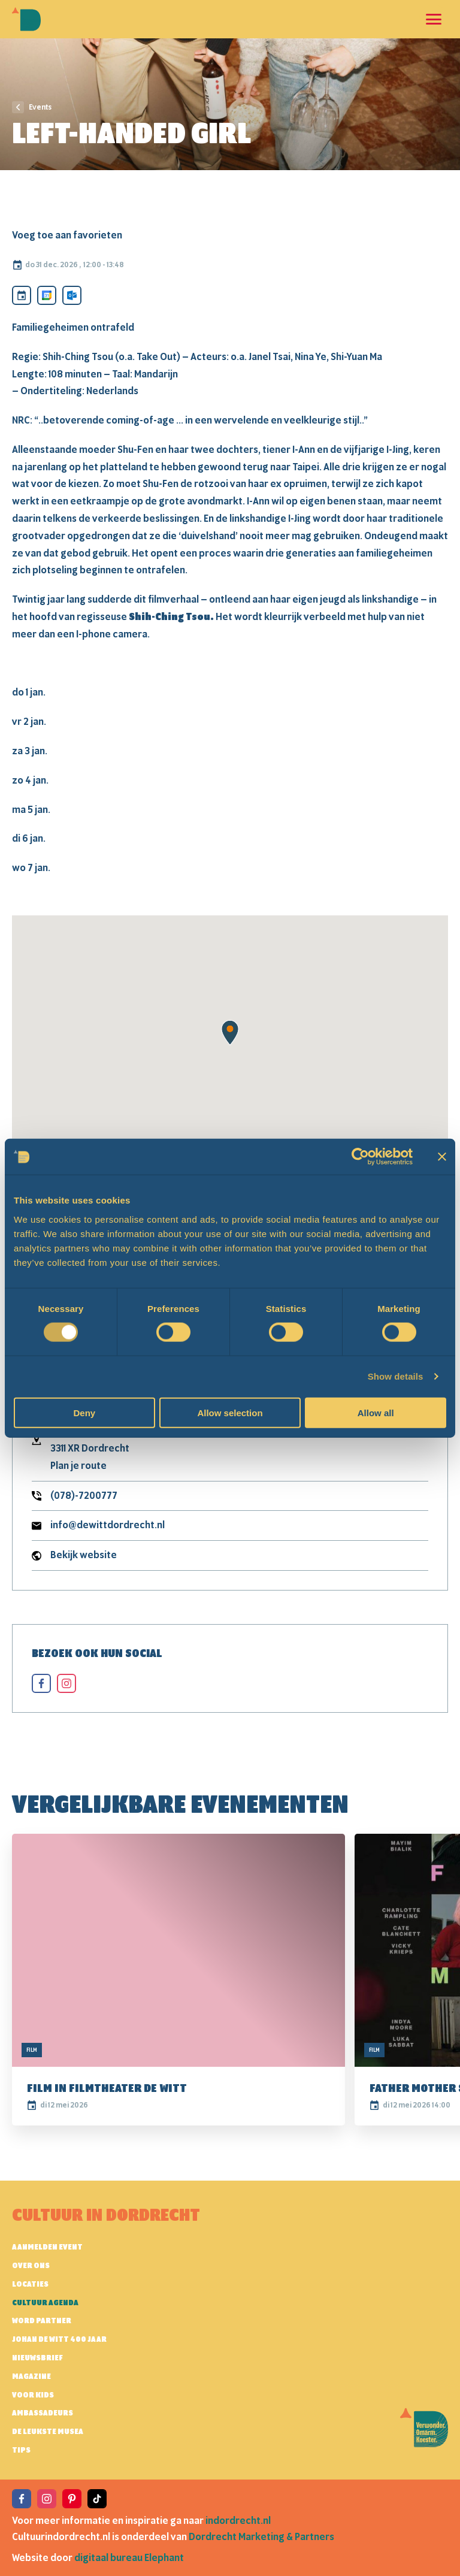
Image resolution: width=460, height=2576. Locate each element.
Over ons (31, 2265)
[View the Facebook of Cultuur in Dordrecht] (21, 2498)
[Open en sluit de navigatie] (433, 19)
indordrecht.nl (238, 2520)
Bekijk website (83, 1555)
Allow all (376, 1412)
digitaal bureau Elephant (129, 2558)
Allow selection (229, 1412)
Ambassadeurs (42, 2413)
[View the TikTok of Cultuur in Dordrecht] (97, 2498)
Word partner (41, 2321)
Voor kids (33, 2395)
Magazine (31, 2376)
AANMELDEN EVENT (47, 2247)
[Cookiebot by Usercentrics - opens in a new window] (360, 1157)
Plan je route (78, 1466)
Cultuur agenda (45, 2303)
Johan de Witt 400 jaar (59, 2339)
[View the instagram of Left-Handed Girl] (66, 1683)
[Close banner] (442, 1157)
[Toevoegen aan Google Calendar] (46, 295)
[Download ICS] (21, 295)
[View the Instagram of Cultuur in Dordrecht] (46, 2498)
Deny (84, 1412)
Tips (21, 2450)
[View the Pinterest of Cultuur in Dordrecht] (71, 2498)
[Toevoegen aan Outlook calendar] (71, 295)
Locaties (30, 2284)
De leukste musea (47, 2431)
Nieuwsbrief (37, 2358)
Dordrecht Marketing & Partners (261, 2537)
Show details (395, 1376)
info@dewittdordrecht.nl (107, 1525)
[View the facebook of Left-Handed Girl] (41, 1683)
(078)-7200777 (83, 1495)
